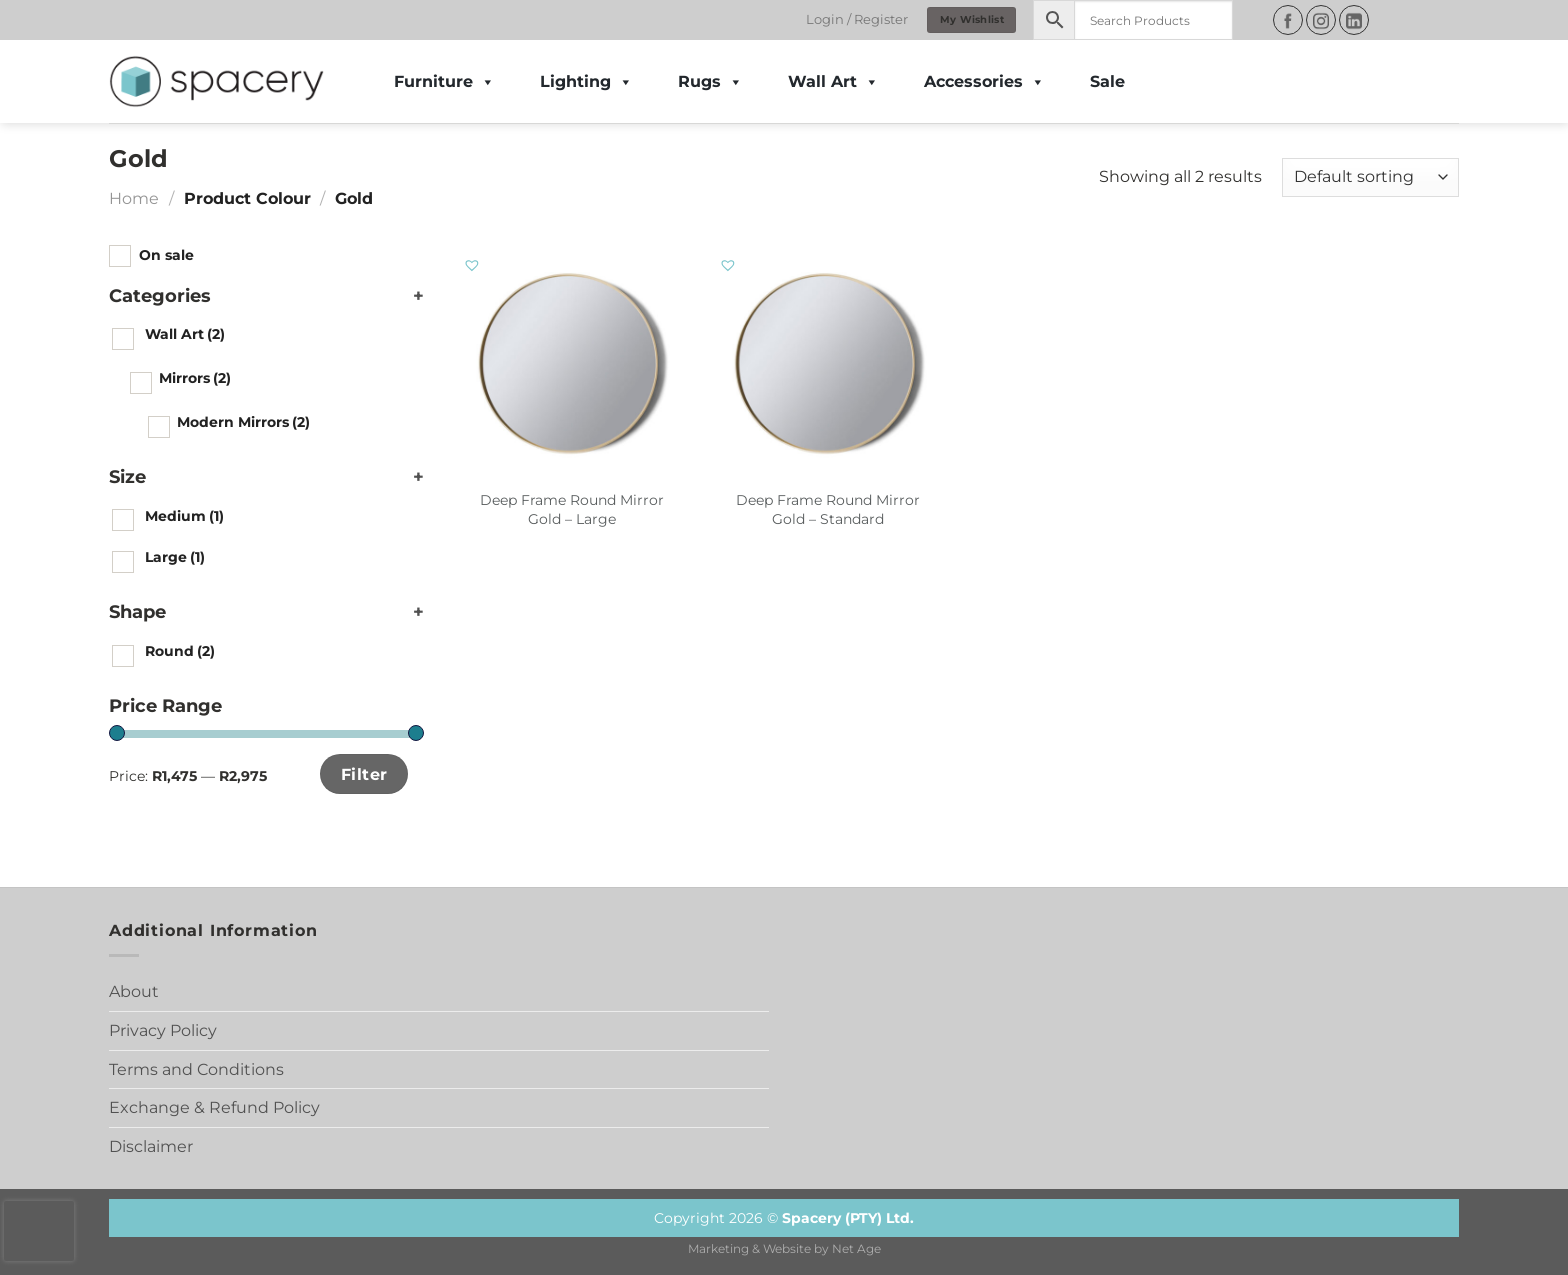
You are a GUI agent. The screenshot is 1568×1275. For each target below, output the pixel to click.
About (134, 991)
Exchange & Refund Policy (214, 1107)
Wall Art (185, 334)
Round (180, 651)
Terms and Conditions (196, 1069)
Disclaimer (151, 1146)
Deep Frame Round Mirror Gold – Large (572, 509)
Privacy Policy (163, 1030)
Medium (184, 516)
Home (134, 198)
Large (175, 557)
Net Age (856, 1249)
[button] (473, 266)
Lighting (586, 82)
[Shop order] (1370, 177)
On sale (166, 255)
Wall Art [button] (833, 82)
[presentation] (39, 1231)
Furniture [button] (444, 82)
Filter (364, 774)
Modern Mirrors (243, 422)
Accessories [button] (984, 82)
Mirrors (195, 378)
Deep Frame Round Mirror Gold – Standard (828, 509)
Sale (1107, 81)
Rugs (710, 82)
